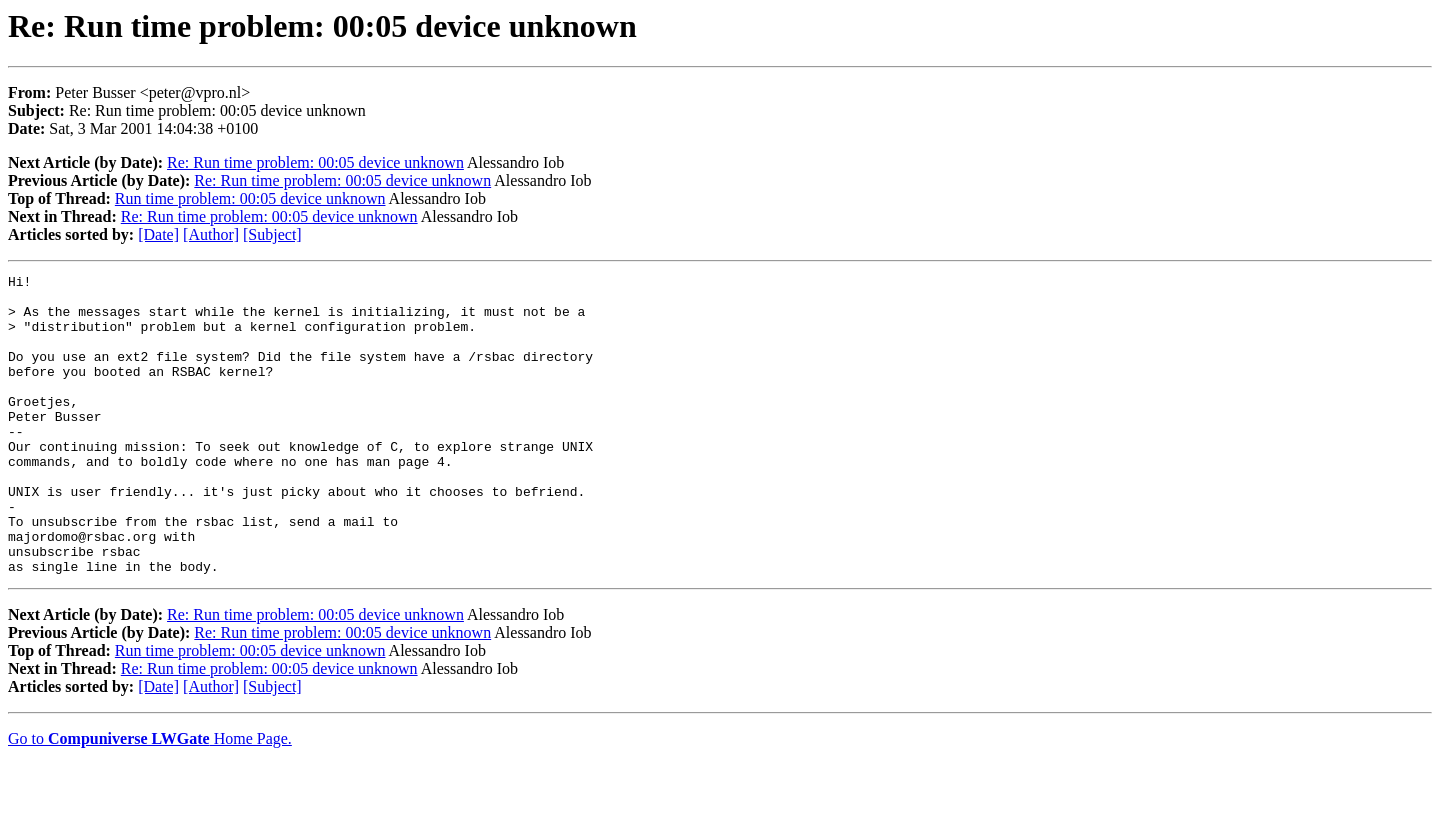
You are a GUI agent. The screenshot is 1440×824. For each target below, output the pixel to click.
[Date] (158, 234)
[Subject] (272, 234)
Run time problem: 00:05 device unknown (250, 198)
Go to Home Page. (150, 798)
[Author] (211, 234)
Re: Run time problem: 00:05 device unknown (315, 162)
